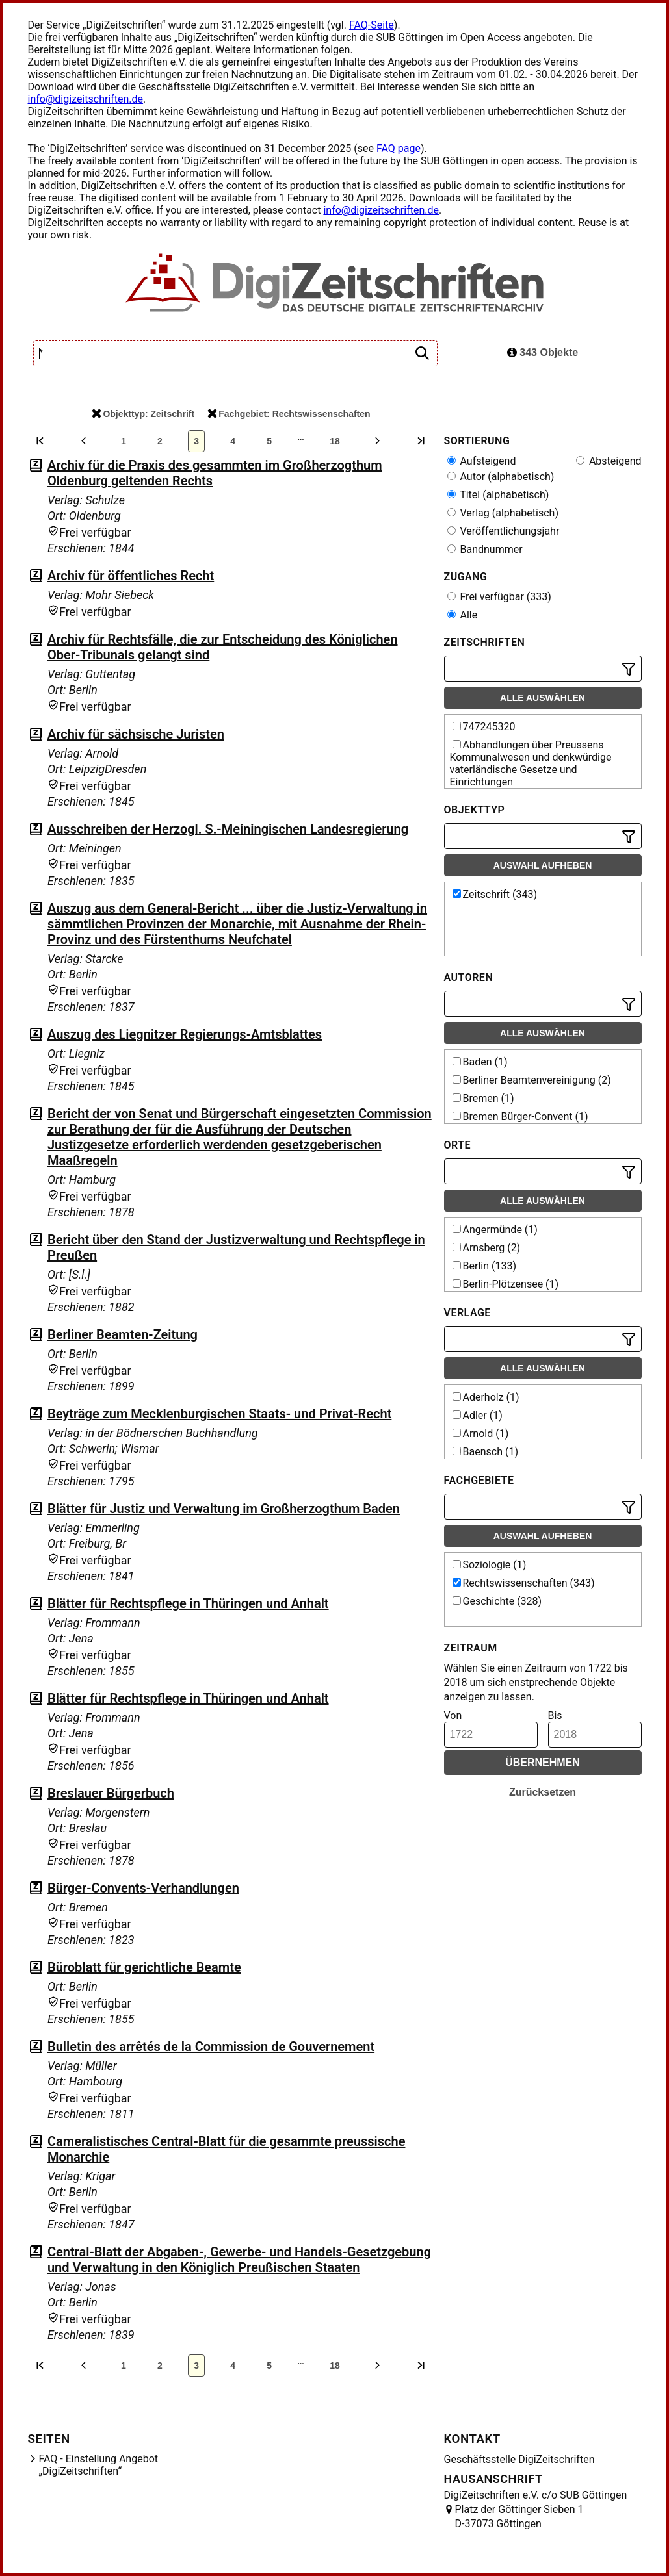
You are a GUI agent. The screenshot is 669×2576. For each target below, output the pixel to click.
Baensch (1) (485, 1452)
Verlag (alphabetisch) (502, 513)
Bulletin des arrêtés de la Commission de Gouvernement (210, 2046)
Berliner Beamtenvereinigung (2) (532, 1080)
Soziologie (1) (490, 1565)
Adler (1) (478, 1415)
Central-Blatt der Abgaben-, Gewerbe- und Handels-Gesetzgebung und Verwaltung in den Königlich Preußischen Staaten (239, 2259)
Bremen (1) (483, 1098)
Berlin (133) (484, 1266)
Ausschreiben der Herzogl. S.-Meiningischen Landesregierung (227, 829)
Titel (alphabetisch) (498, 495)
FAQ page (398, 148)
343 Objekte (542, 352)
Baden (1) (480, 1062)
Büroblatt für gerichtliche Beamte (144, 1967)
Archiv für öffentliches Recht (130, 575)
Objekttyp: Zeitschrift (143, 414)
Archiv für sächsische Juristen (135, 734)
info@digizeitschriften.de (86, 99)
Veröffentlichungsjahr (503, 531)
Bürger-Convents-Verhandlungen (143, 1888)
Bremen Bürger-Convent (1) (520, 1116)
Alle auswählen (542, 698)
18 (335, 441)
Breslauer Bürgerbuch (110, 1793)
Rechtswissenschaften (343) (524, 1583)
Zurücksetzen (542, 1792)
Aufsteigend (481, 461)
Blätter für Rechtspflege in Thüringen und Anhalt (188, 1603)
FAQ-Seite (371, 25)
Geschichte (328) (497, 1601)
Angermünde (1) (495, 1229)
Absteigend (609, 461)
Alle (462, 615)
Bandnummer (485, 549)
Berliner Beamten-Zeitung (122, 1334)
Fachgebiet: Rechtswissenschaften (288, 414)
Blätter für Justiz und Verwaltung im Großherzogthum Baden (223, 1508)
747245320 (484, 727)
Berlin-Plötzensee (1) (506, 1284)
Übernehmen (542, 1762)
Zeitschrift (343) (495, 894)
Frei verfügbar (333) (499, 597)
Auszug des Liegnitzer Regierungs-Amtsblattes (184, 1034)
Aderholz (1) (486, 1397)
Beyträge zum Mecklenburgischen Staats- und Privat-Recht (219, 1414)
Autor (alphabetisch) (501, 476)
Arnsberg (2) (487, 1248)
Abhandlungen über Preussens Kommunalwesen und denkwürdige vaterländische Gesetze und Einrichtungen (531, 763)
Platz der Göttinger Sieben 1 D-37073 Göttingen (519, 2516)
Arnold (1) (481, 1433)
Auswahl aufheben (542, 865)
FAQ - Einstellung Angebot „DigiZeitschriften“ (99, 2465)
